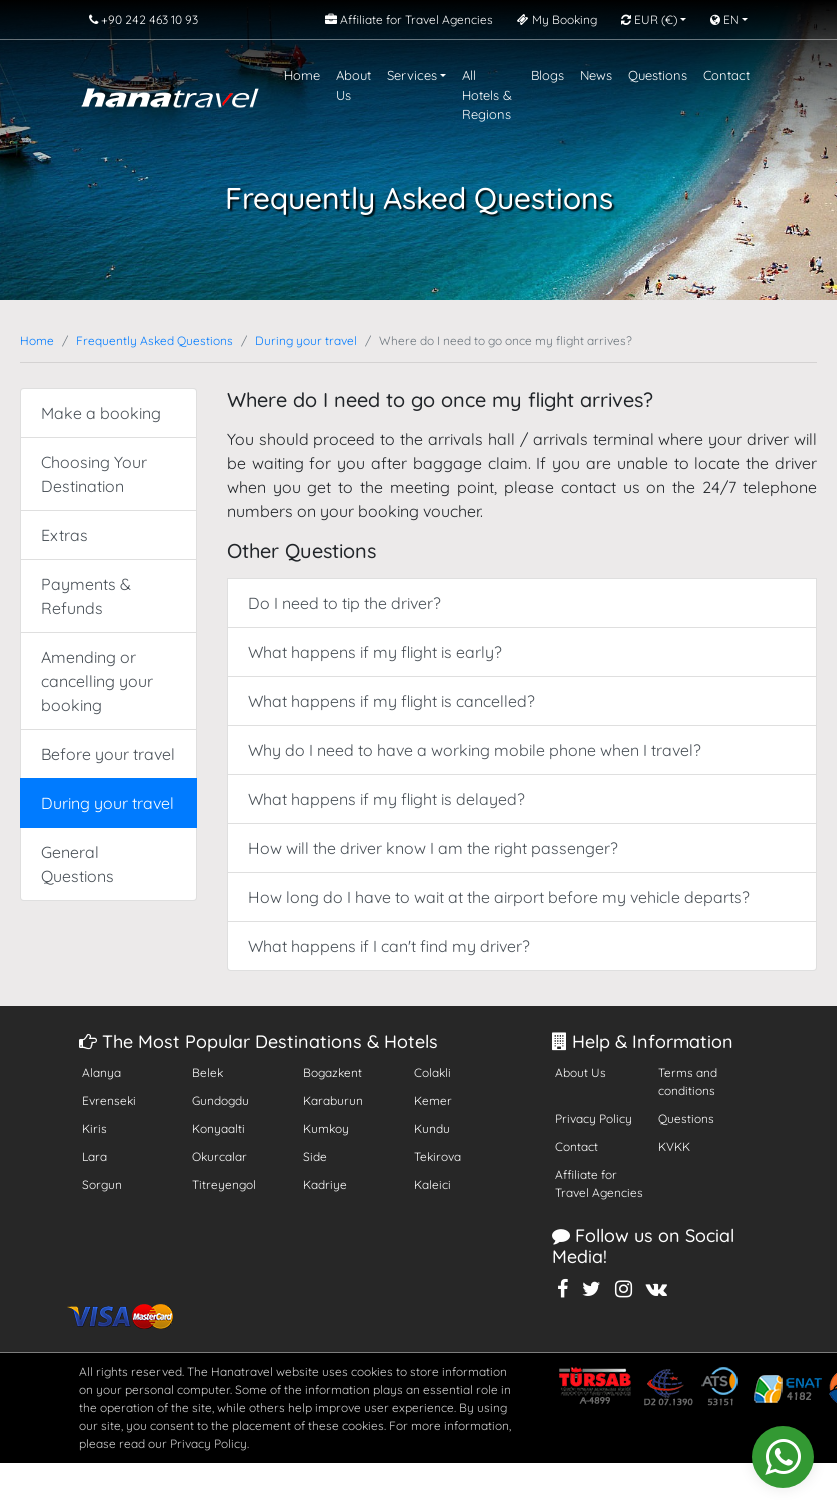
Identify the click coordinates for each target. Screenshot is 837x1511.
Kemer (433, 1100)
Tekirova (437, 1156)
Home (302, 75)
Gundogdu (220, 1100)
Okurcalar (219, 1156)
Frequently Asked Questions (154, 340)
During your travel (306, 340)
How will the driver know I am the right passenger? (433, 848)
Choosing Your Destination (94, 474)
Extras (64, 535)
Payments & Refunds (86, 596)
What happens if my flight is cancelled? (391, 701)
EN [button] (724, 19)
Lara (94, 1156)
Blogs (547, 75)
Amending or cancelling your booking (97, 681)
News (596, 75)
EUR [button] (649, 19)
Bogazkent (332, 1072)
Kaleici (432, 1184)
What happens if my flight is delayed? (386, 799)
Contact (726, 75)
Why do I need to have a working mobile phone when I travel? (474, 750)
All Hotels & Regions (487, 94)
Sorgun (102, 1184)
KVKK (674, 1146)
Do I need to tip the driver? (344, 603)
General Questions (77, 864)
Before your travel (108, 754)
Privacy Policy (593, 1118)
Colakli (432, 1072)
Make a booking (101, 413)
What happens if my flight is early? (375, 652)
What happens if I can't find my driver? (389, 946)
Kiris (94, 1128)
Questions (657, 75)
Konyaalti (218, 1128)
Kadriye (325, 1184)
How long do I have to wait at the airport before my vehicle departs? (499, 897)
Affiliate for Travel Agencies (599, 1183)
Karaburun (333, 1100)
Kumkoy (326, 1128)
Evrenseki (109, 1100)
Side (315, 1156)
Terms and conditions (687, 1081)
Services (412, 75)
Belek (207, 1072)
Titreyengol (224, 1184)
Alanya (101, 1072)
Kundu (432, 1128)
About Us (353, 85)
